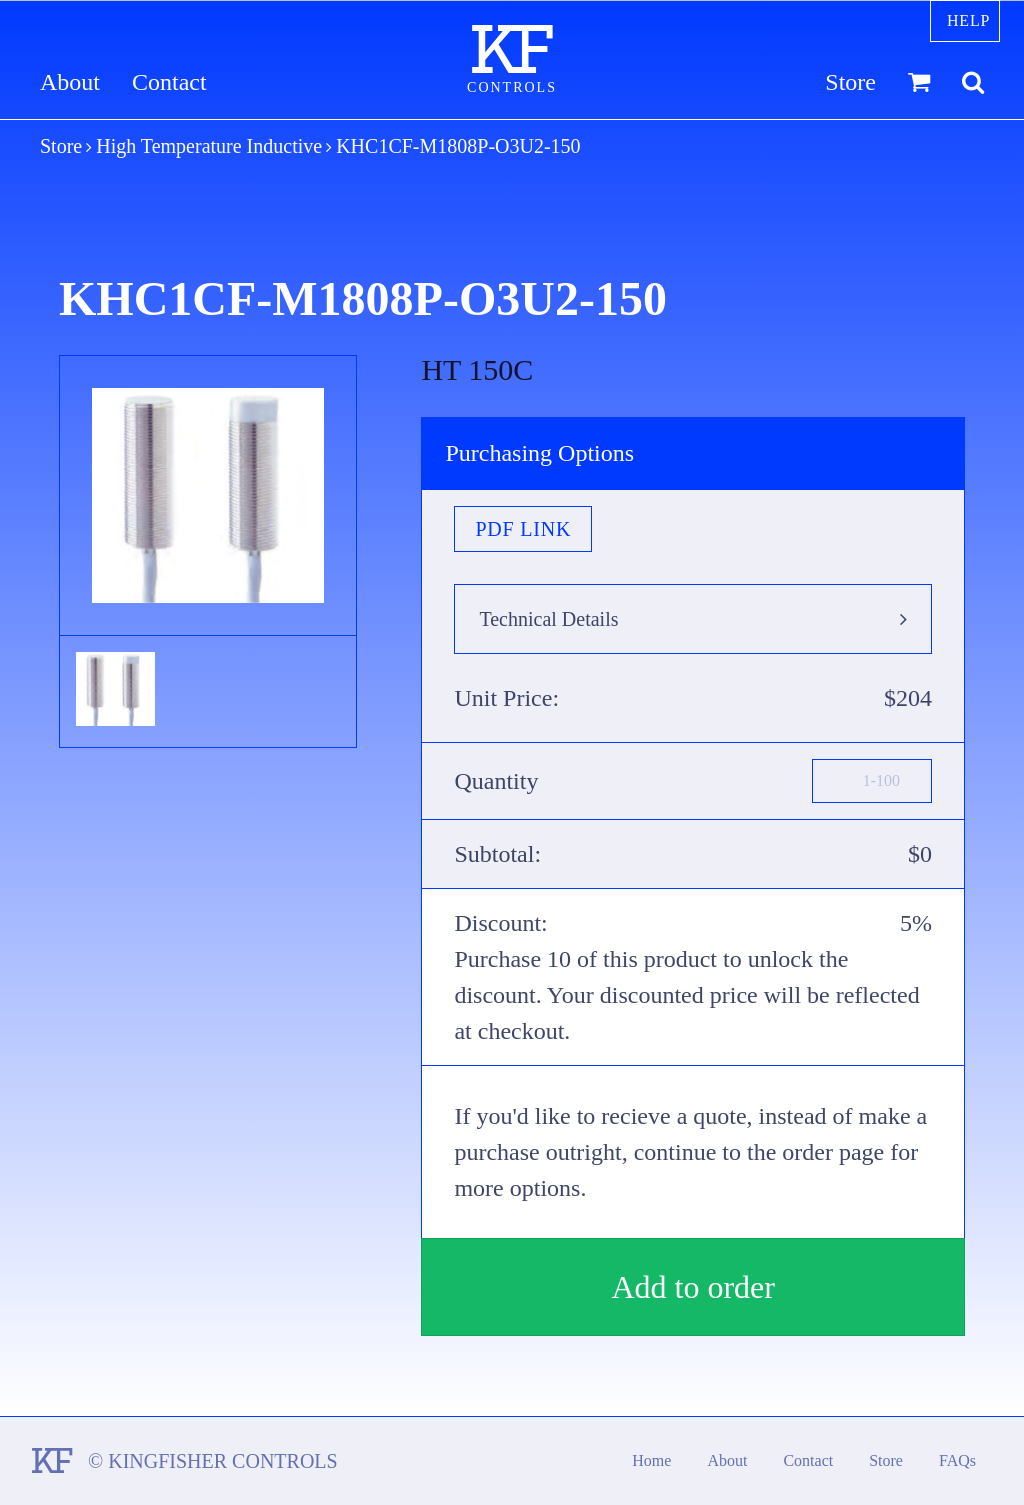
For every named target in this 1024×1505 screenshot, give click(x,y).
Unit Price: (506, 698)
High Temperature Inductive (209, 146)
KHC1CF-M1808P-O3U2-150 (458, 146)
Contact (169, 82)
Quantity (496, 781)
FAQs (957, 1460)
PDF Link (523, 529)
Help (968, 20)
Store (850, 82)
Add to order (693, 1287)
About (70, 82)
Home (651, 1460)
